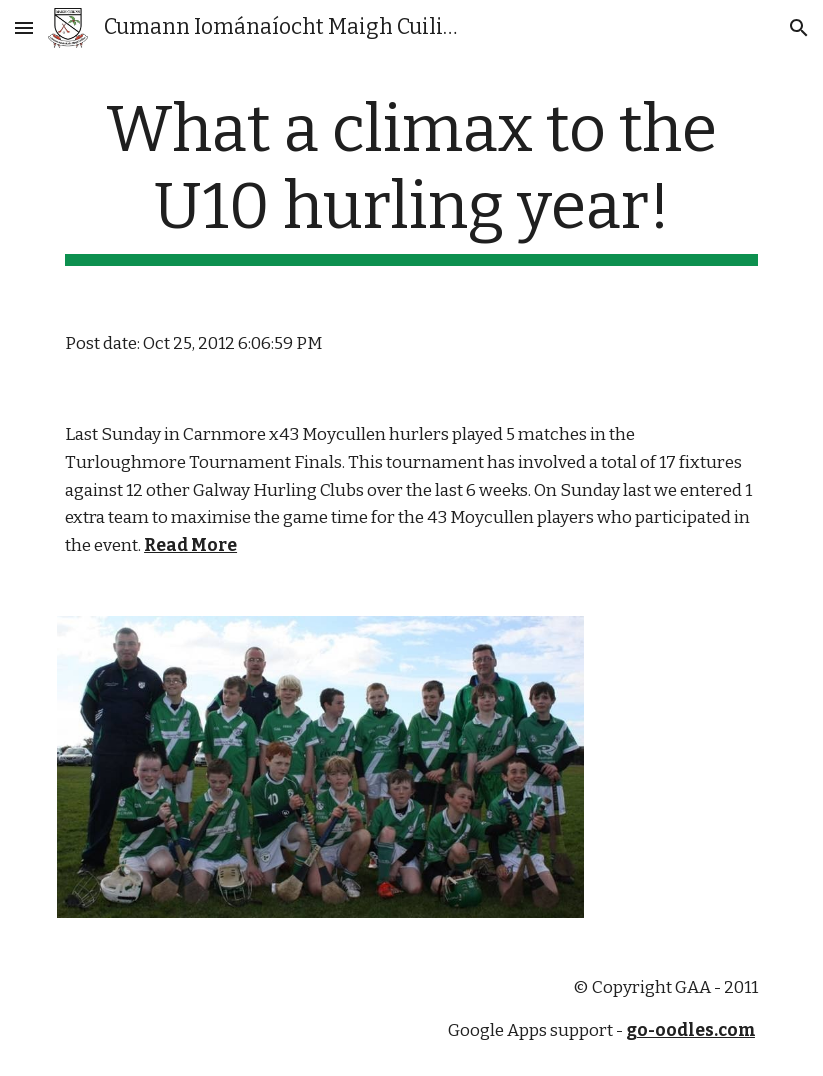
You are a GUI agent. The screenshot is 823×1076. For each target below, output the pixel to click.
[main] (411, 179)
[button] (24, 27)
